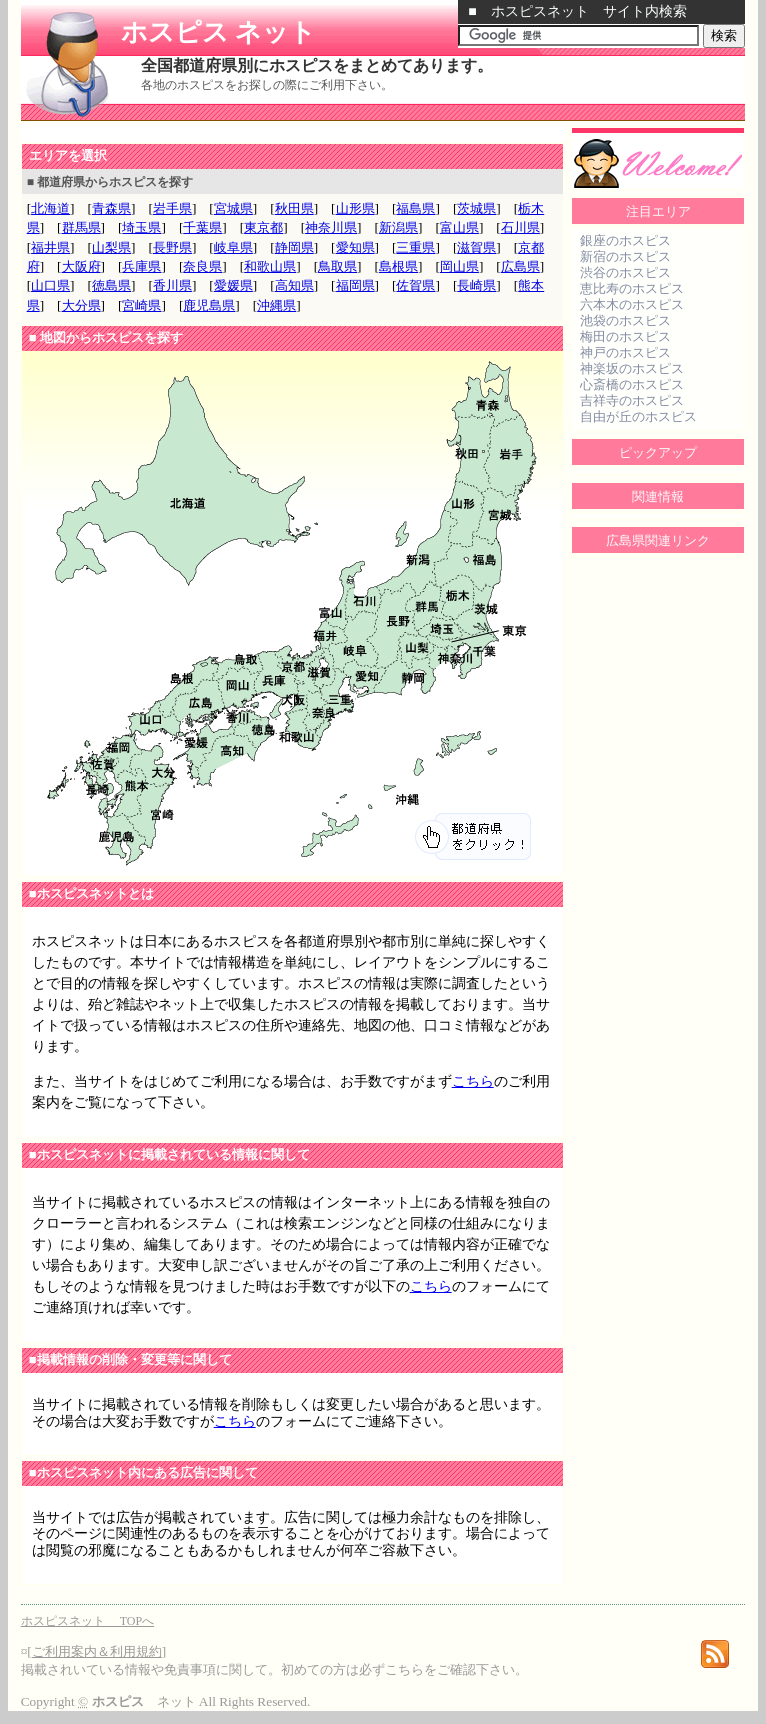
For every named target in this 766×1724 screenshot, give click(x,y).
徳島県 (111, 285)
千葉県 (202, 227)
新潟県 (398, 227)
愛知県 (355, 247)
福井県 (50, 247)
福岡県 (355, 285)
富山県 (459, 227)
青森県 (111, 208)
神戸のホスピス (625, 352)
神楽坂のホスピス (632, 368)
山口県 (50, 285)
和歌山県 (270, 266)
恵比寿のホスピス (632, 288)
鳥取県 (337, 266)
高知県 (294, 285)
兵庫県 (141, 266)
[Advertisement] (255, 133)
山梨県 (111, 247)
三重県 (415, 247)
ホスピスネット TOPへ (87, 1621)
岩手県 (172, 208)
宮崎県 (141, 305)
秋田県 (294, 208)
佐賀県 (415, 285)
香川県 (172, 285)
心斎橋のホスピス (632, 384)
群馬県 (81, 227)
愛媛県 (233, 285)
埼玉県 (141, 227)
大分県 (81, 305)
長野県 (172, 247)
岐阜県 (233, 247)
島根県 (398, 266)
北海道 (50, 208)
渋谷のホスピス (625, 272)
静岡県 (294, 247)
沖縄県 (276, 305)
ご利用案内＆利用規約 (97, 1651)
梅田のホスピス (625, 336)
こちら (473, 1081)
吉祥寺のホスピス (632, 400)
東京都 (263, 227)
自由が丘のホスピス (638, 416)
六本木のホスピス (632, 304)
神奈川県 (331, 227)
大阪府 (81, 266)
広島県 (520, 266)
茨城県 (476, 208)
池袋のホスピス (625, 320)
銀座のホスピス (625, 240)
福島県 (415, 208)
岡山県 (459, 266)
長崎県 (476, 285)
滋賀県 (476, 247)
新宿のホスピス (625, 256)
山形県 (355, 208)
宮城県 (233, 208)
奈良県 (202, 266)
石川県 (520, 227)
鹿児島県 (209, 305)
